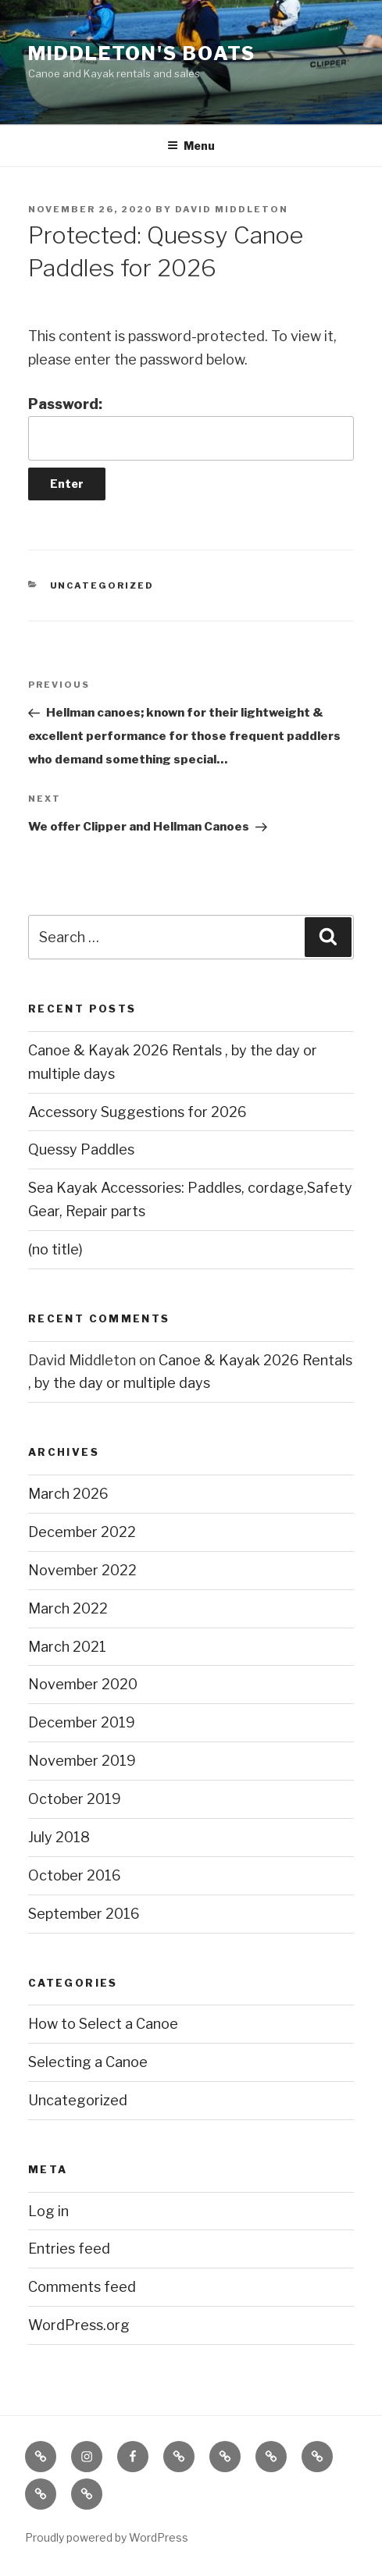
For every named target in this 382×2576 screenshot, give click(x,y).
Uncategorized (102, 585)
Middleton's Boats (141, 53)
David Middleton (231, 209)
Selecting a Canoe (88, 2062)
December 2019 (81, 1722)
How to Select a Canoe (103, 2024)
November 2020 (82, 1684)
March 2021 (67, 1646)
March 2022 (68, 1608)
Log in (48, 2211)
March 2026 (68, 1493)
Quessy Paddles (81, 1149)
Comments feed (82, 2287)
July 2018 (59, 1837)
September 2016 (84, 1913)
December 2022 (82, 1532)
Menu (191, 145)
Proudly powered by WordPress (106, 2537)
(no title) (55, 1249)
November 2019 (82, 1760)
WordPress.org (79, 2325)
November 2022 (82, 1570)
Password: (191, 428)
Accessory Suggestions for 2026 (137, 1112)
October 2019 (74, 1799)
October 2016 (74, 1875)
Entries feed (69, 2248)
